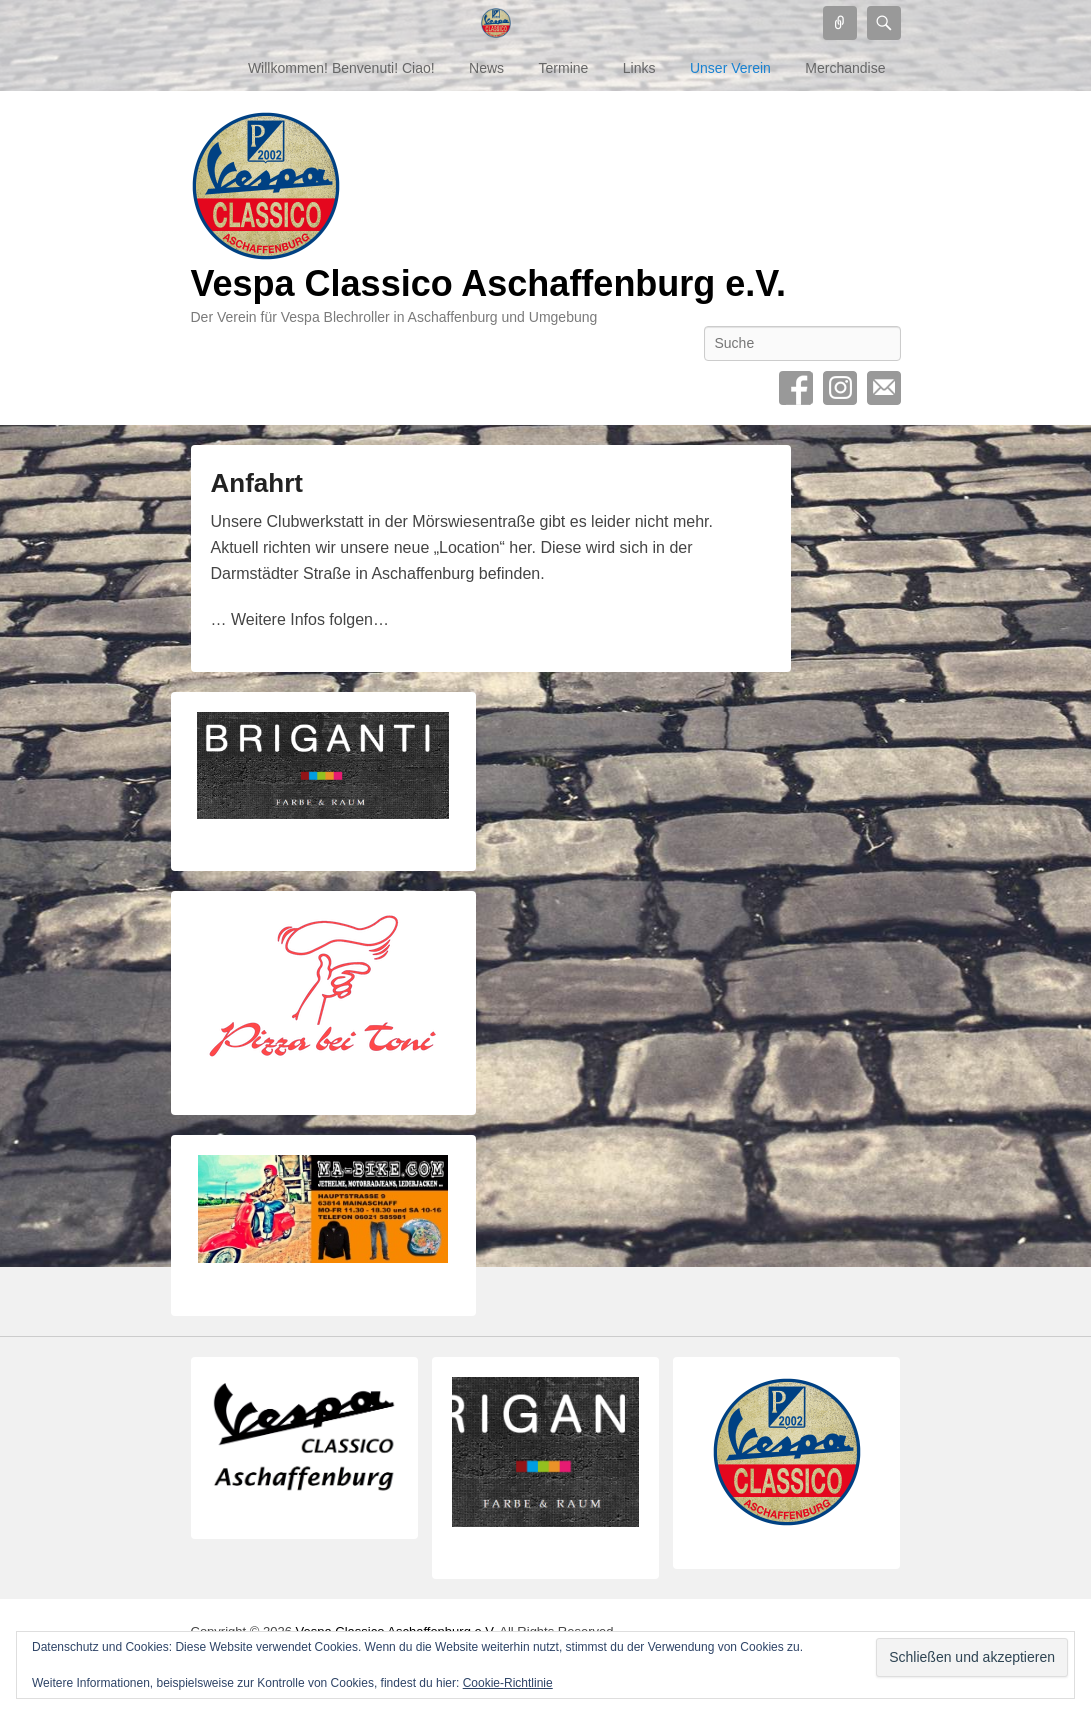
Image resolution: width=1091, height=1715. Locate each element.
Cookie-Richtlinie (508, 1683)
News (486, 68)
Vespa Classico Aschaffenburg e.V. (489, 283)
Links (639, 68)
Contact (884, 388)
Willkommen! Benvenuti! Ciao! (341, 68)
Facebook (796, 388)
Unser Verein (730, 68)
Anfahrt (257, 483)
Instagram (840, 388)
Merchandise (845, 68)
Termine (564, 68)
